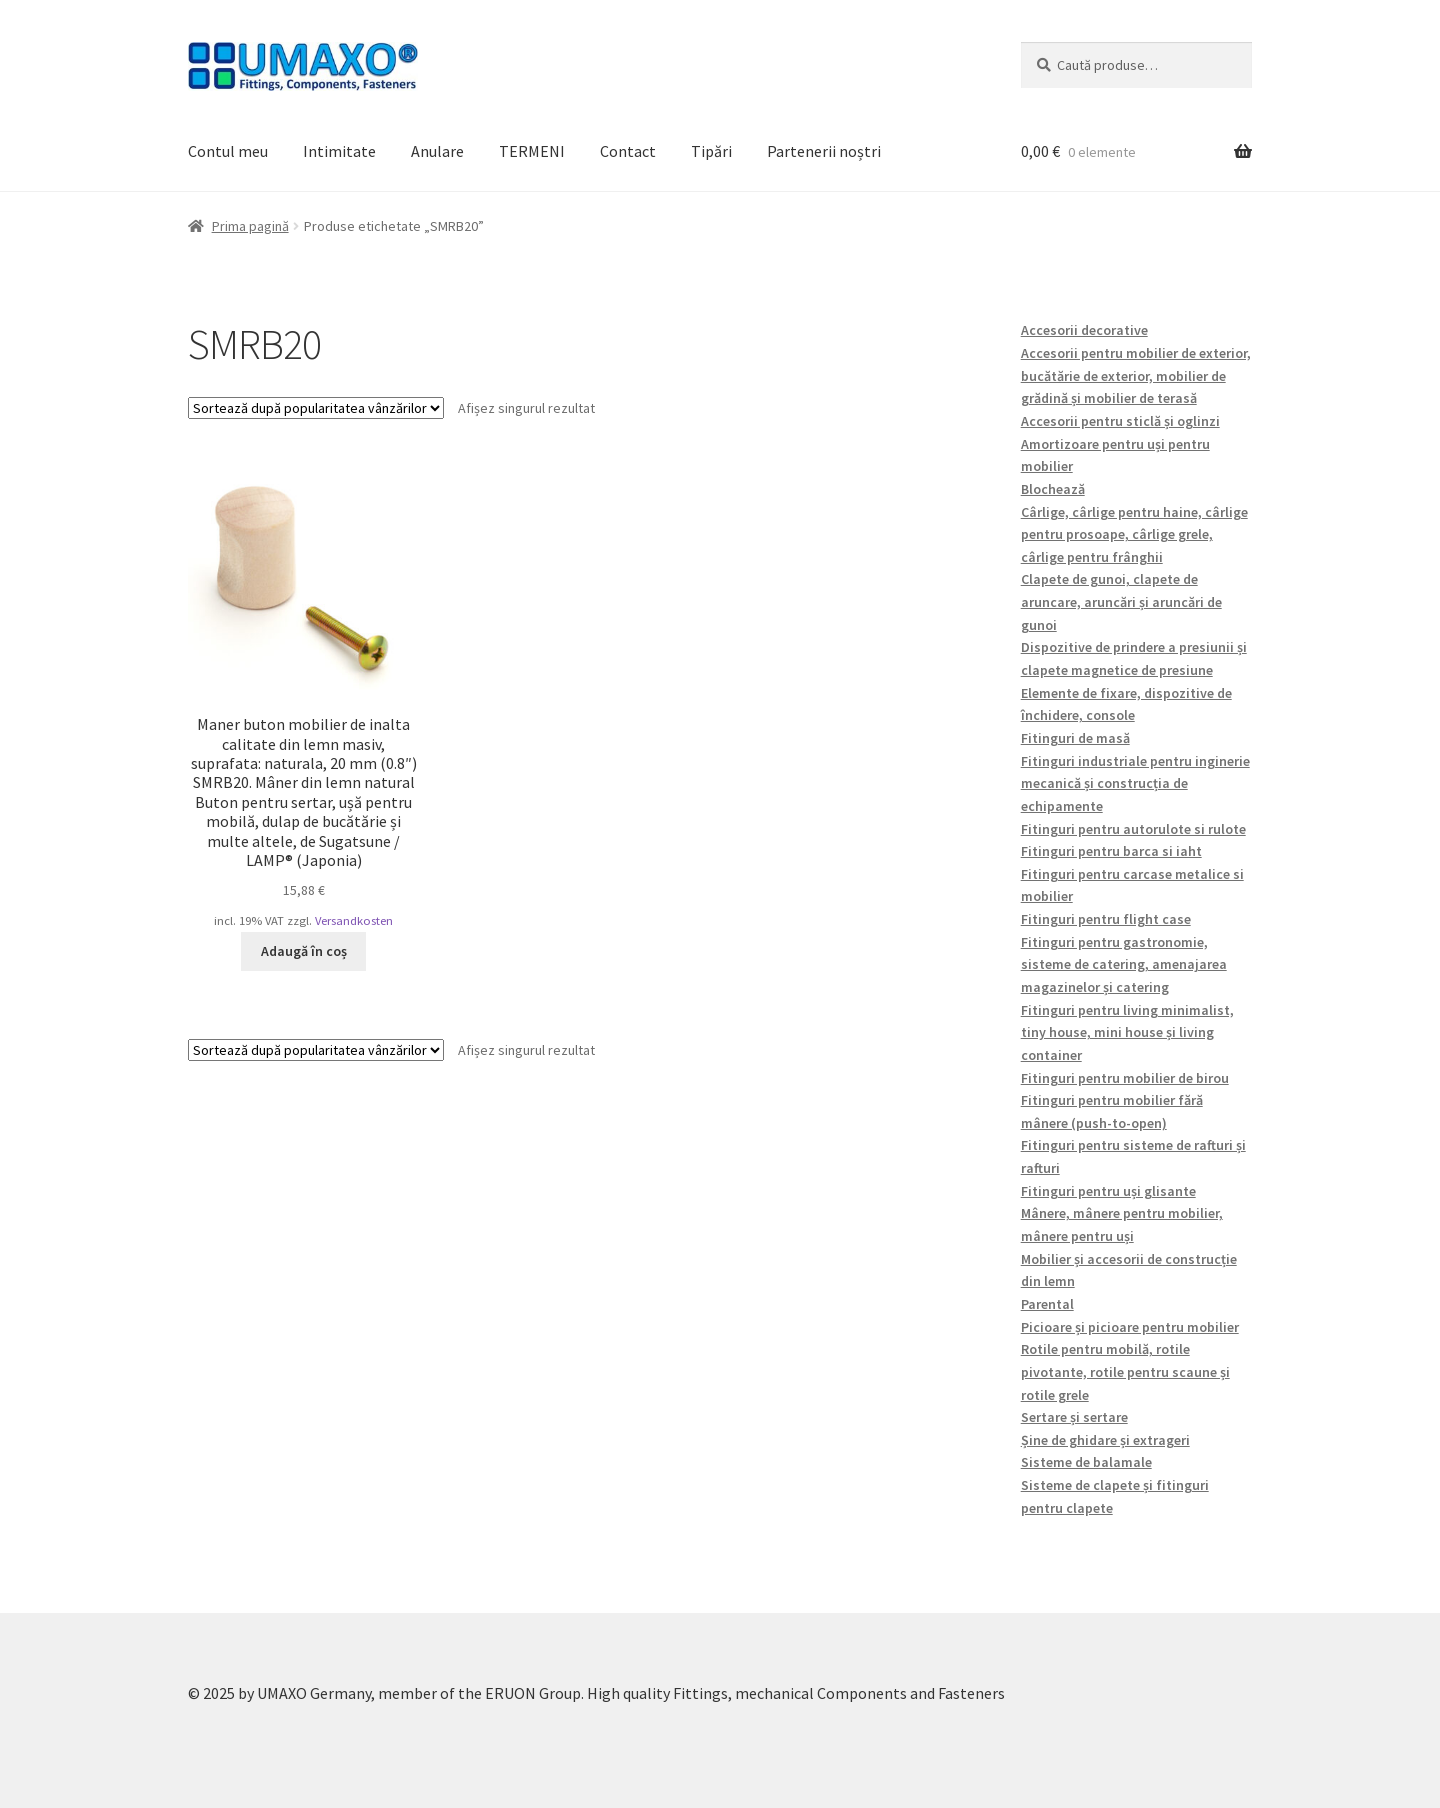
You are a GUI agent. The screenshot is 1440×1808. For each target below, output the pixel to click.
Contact (628, 151)
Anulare (437, 151)
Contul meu (228, 151)
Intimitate (339, 151)
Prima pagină (250, 226)
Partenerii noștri (824, 151)
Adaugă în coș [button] (304, 951)
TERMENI (532, 151)
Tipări (711, 151)
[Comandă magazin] (316, 408)
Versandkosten (354, 920)
